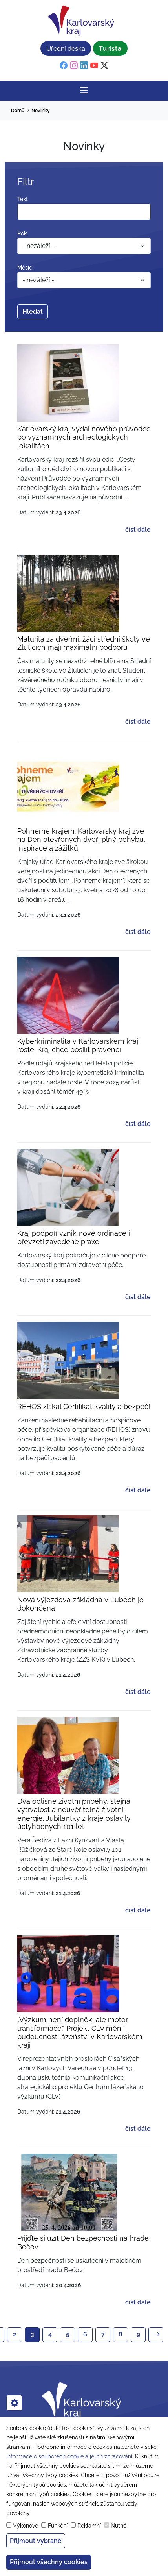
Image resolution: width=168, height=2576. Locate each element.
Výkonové (25, 2525)
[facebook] (63, 66)
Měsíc (24, 267)
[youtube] (94, 66)
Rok (22, 233)
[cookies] (14, 2403)
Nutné (118, 2525)
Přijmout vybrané (36, 2541)
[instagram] (74, 66)
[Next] (155, 2334)
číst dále (138, 529)
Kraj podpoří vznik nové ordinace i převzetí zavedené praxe (73, 1237)
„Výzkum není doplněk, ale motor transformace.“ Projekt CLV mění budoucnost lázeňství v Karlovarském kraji (79, 2032)
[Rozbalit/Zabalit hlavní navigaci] (84, 91)
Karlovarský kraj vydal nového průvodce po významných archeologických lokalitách (84, 437)
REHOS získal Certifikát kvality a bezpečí (83, 1406)
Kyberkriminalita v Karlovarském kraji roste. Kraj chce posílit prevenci (78, 1045)
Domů (17, 110)
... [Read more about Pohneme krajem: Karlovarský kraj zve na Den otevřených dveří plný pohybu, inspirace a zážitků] (70, 899)
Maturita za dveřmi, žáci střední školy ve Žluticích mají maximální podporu (83, 643)
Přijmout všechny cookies (49, 2562)
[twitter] (104, 66)
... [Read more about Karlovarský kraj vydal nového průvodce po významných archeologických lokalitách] (125, 497)
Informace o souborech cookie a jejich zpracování (69, 2456)
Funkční (58, 2525)
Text (22, 199)
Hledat (32, 311)
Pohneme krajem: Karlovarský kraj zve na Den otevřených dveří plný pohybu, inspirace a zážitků (81, 839)
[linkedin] (84, 66)
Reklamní (89, 2525)
